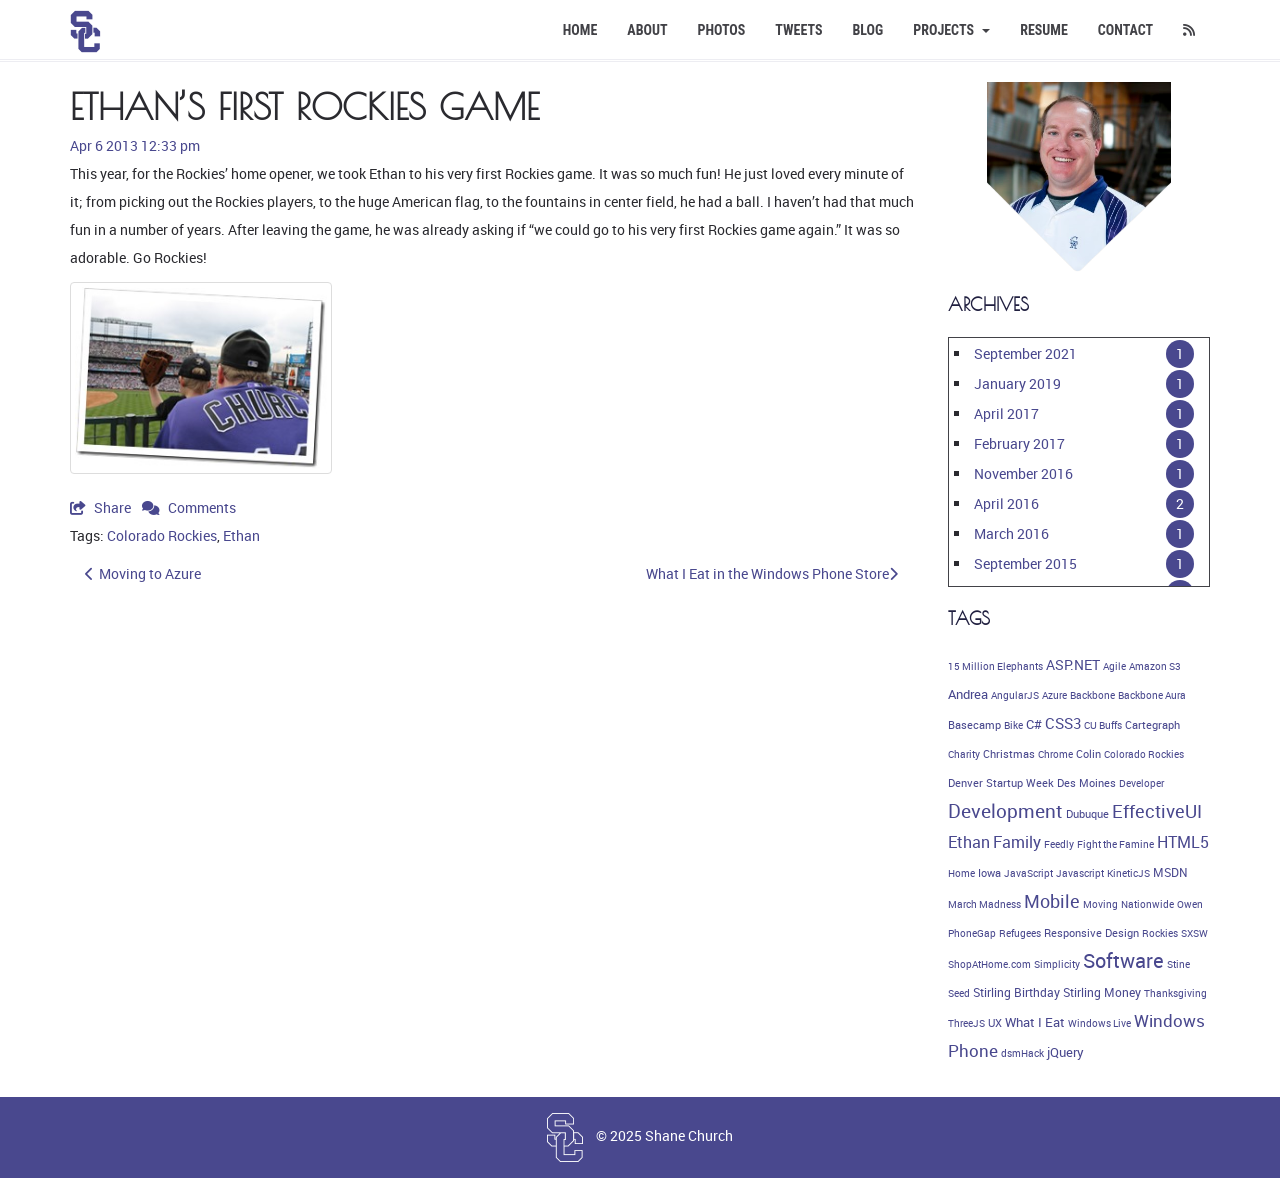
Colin (1088, 754)
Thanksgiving (1175, 993)
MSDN (1170, 872)
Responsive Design (1091, 933)
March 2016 (1011, 533)
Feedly (1059, 844)
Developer (1141, 783)
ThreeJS (966, 1023)
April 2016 (1006, 503)
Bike (1013, 725)
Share (102, 507)
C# (1034, 724)
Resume (1044, 30)
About (647, 30)
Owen (1190, 904)
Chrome (1055, 754)
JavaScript (1028, 873)
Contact (1125, 30)
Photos (722, 30)
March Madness (984, 904)
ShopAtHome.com (989, 964)
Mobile (1052, 901)
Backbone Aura (1152, 695)
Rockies (1160, 933)
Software (1123, 960)
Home (580, 30)
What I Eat (1035, 1022)
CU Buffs (1103, 725)
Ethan (241, 535)
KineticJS (1128, 873)
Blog (867, 30)
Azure (1054, 695)
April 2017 (1006, 413)
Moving (1100, 904)
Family (1017, 842)
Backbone (1092, 695)
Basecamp (974, 725)
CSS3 (1063, 723)
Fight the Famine (1115, 844)
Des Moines (1086, 783)
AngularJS (1015, 695)
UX (995, 1023)
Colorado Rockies (162, 535)
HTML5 (1183, 842)
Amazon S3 (1155, 666)
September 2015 (1025, 563)
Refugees (1020, 933)
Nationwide (1147, 904)
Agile (1114, 666)
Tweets (798, 30)
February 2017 (1019, 443)
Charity (964, 754)
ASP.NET (1073, 664)
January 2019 (1017, 383)
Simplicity (1057, 964)
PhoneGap (972, 933)
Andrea (968, 694)
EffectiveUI (1157, 811)
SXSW (1194, 933)
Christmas (1009, 754)
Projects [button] (951, 30)
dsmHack (1022, 1053)
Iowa (989, 873)
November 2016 (1023, 473)
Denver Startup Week (1001, 783)
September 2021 (1025, 353)
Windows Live (1099, 1023)
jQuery (1065, 1052)
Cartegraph (1152, 725)
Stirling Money (1102, 992)
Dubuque (1087, 814)
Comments (189, 507)
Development (1005, 811)
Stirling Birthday (1016, 992)
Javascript (1080, 873)
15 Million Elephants (995, 666)
